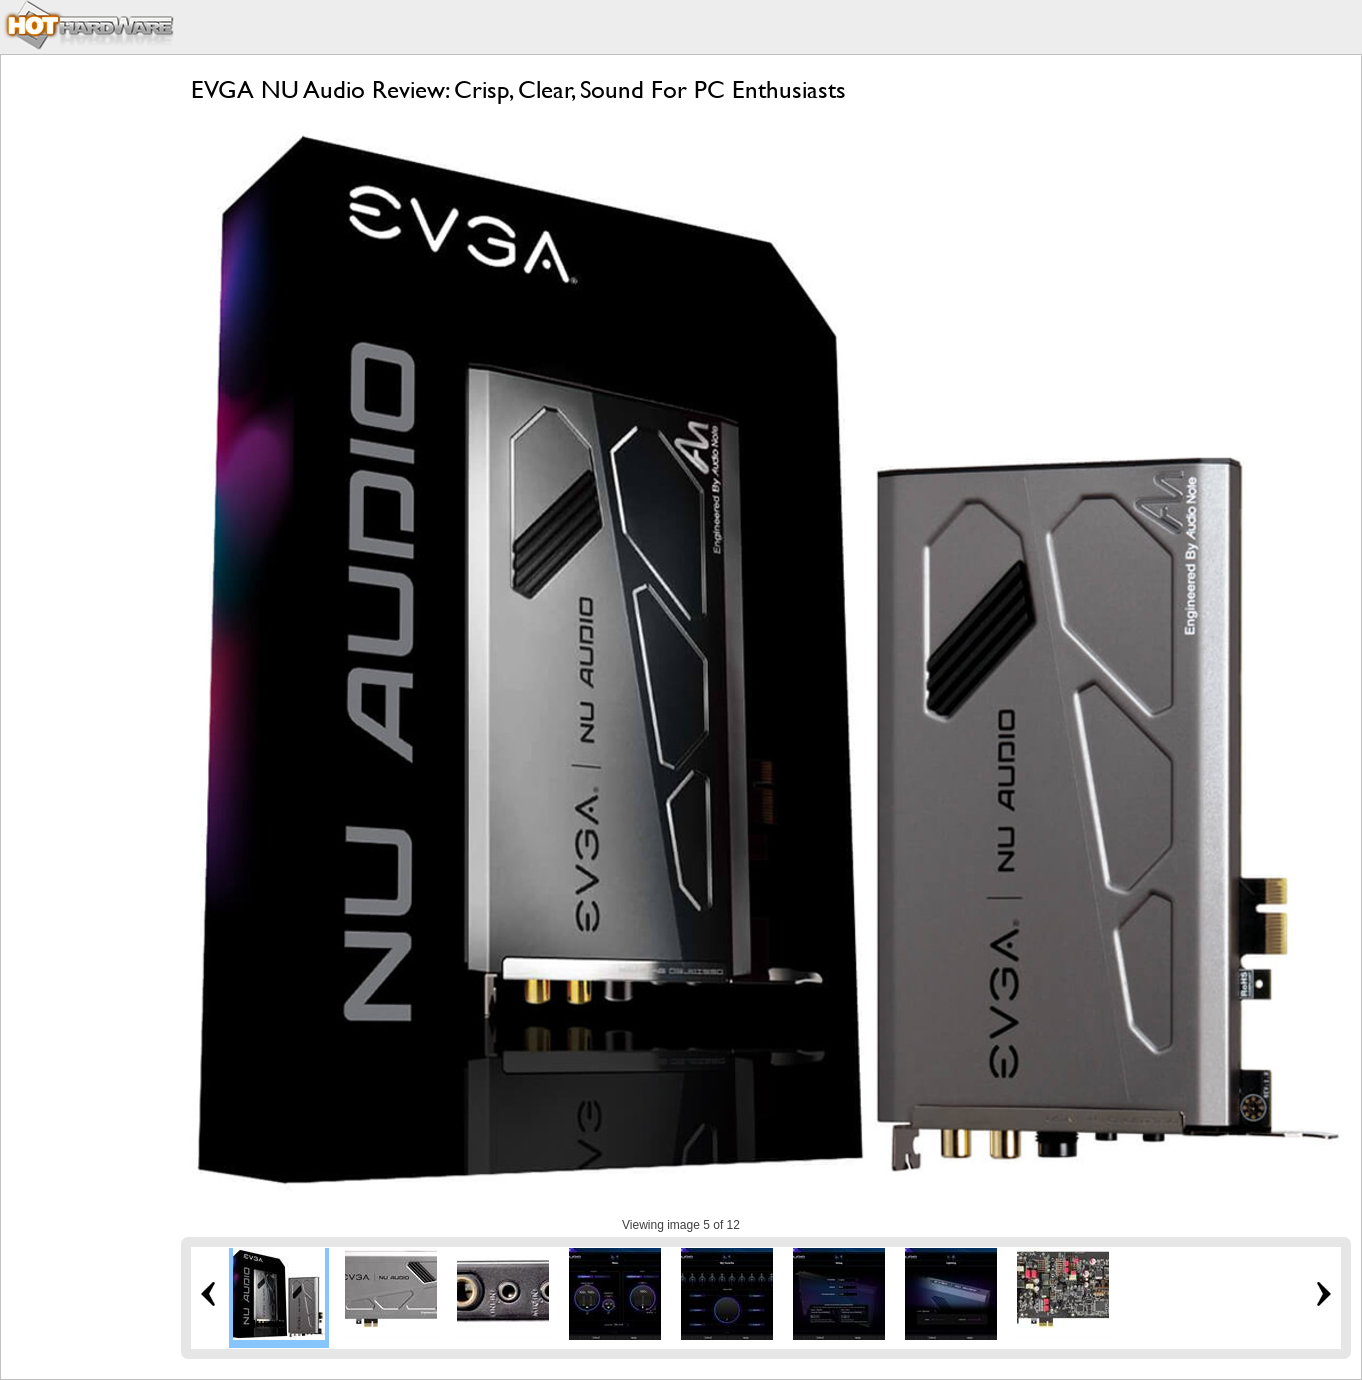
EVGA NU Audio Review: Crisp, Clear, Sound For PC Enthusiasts (518, 89)
